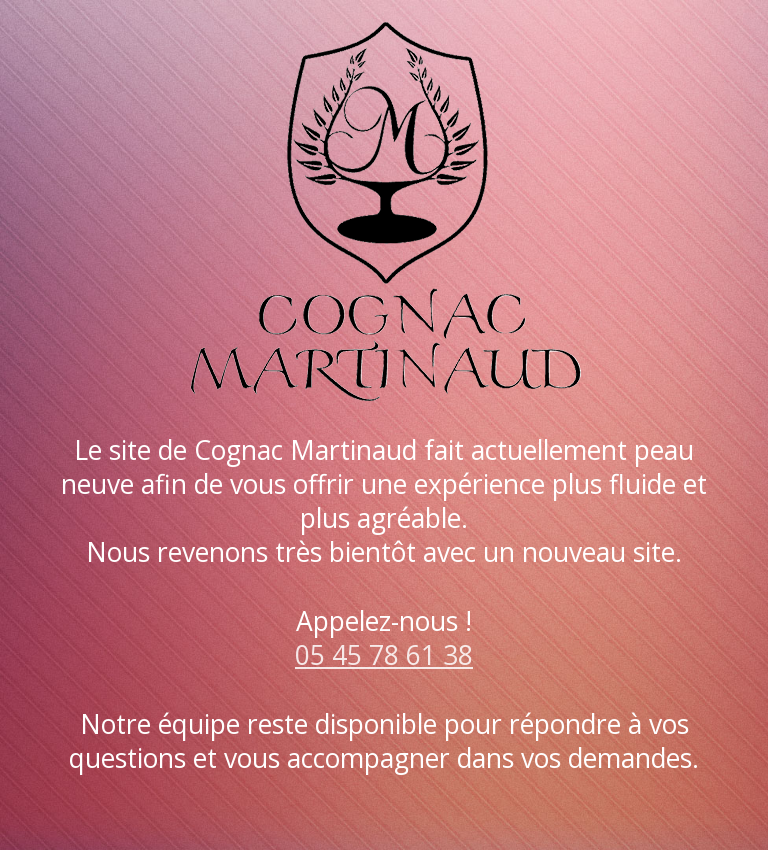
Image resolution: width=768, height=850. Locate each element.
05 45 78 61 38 (384, 655)
